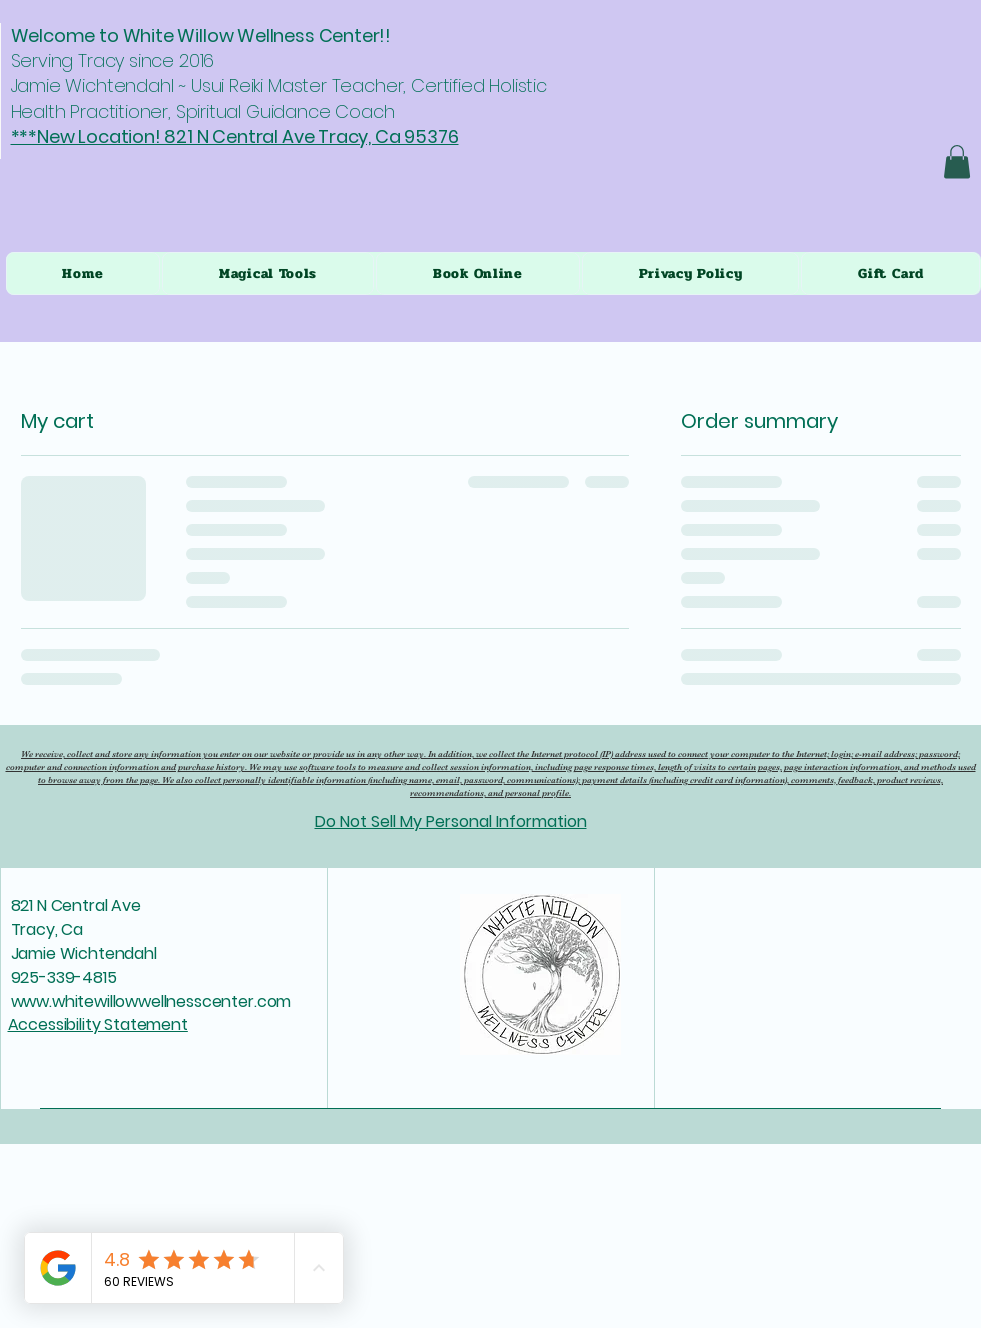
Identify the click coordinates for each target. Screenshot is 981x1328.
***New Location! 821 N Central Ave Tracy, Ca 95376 (235, 136)
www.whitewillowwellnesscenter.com (151, 1001)
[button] (957, 161)
